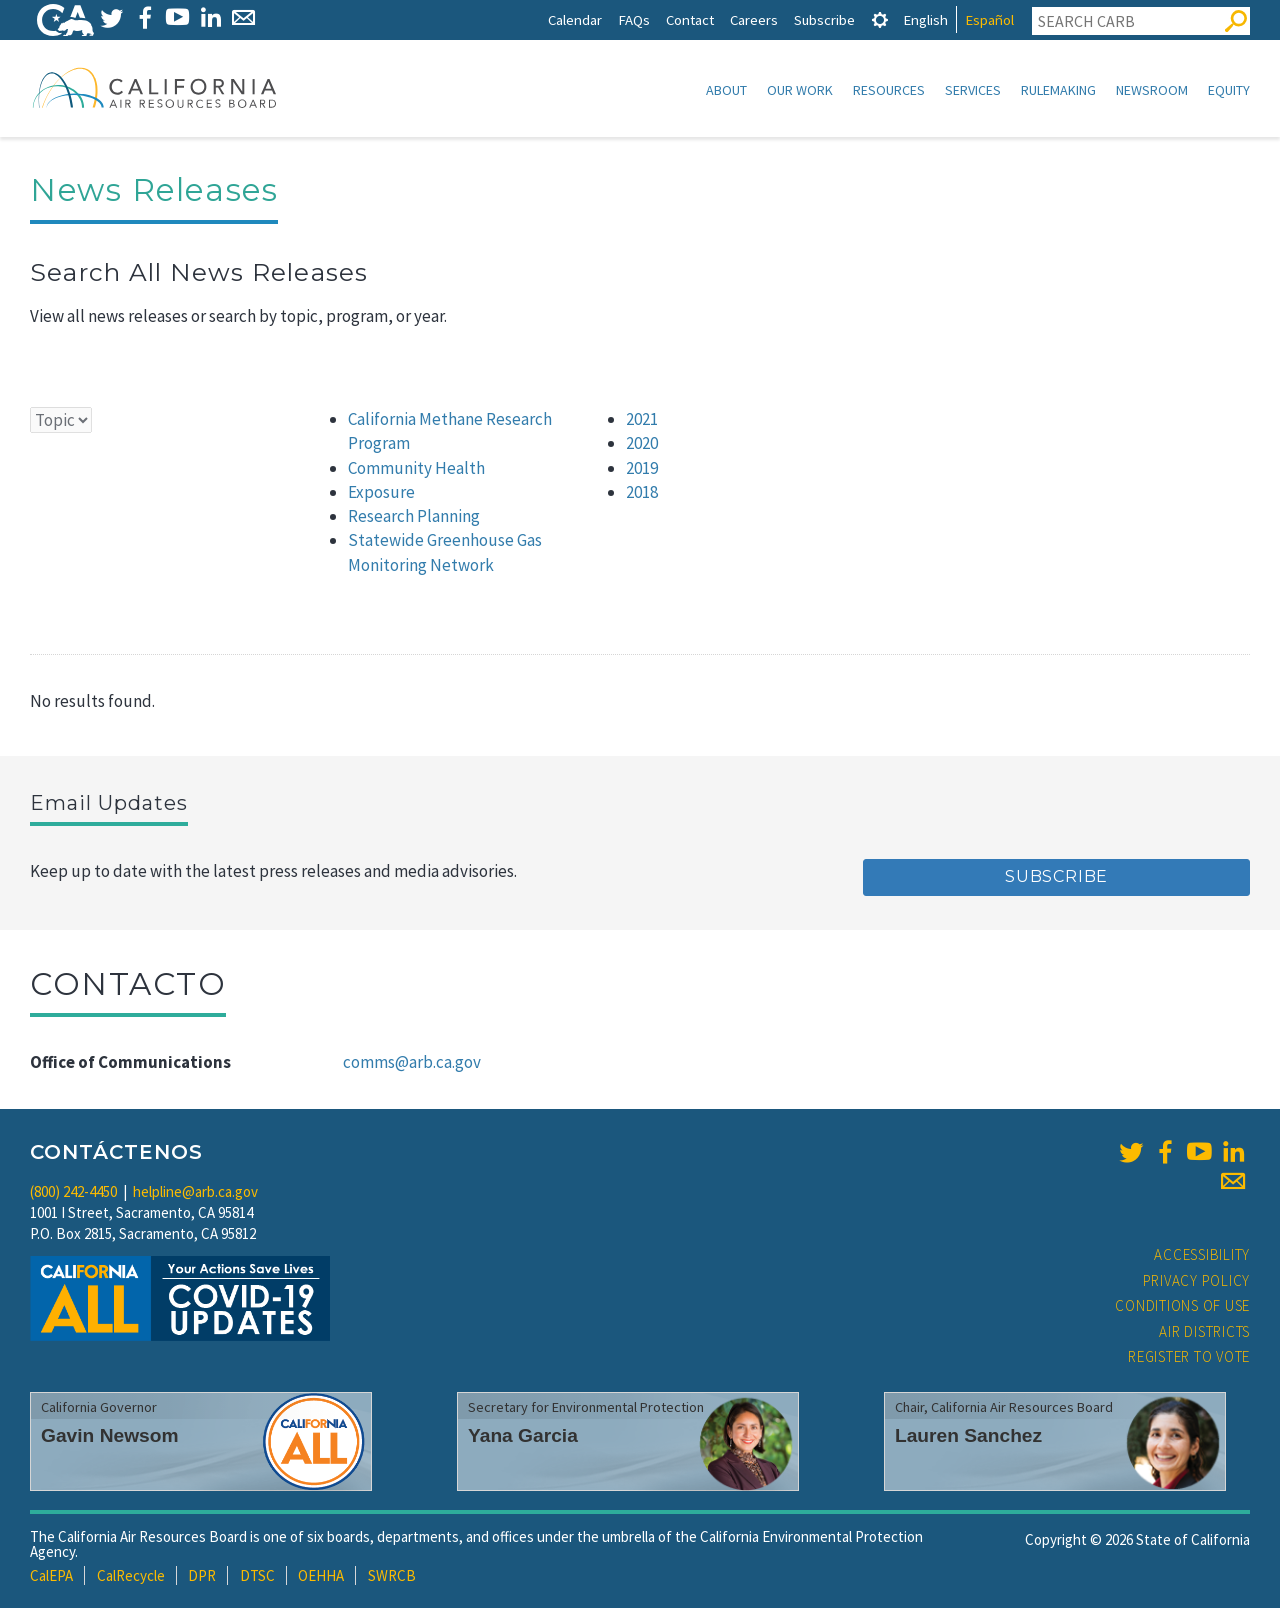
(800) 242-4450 (73, 1193)
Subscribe (824, 19)
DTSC (257, 1577)
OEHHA (321, 1577)
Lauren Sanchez (968, 1437)
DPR (202, 1577)
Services (973, 90)
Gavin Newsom (110, 1437)
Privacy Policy (1197, 1282)
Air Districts (1204, 1333)
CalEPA (51, 1577)
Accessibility (1202, 1256)
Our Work (800, 90)
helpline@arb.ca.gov (195, 1193)
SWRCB (392, 1577)
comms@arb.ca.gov (412, 1064)
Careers (754, 19)
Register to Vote (1189, 1358)
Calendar (575, 19)
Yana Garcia (523, 1437)
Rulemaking (1058, 90)
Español (989, 19)
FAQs (634, 19)
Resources (889, 90)
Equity (1229, 90)
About (726, 90)
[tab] (880, 19)
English (925, 19)
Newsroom (1152, 90)
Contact (690, 19)
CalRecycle (131, 1577)
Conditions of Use (1182, 1307)
